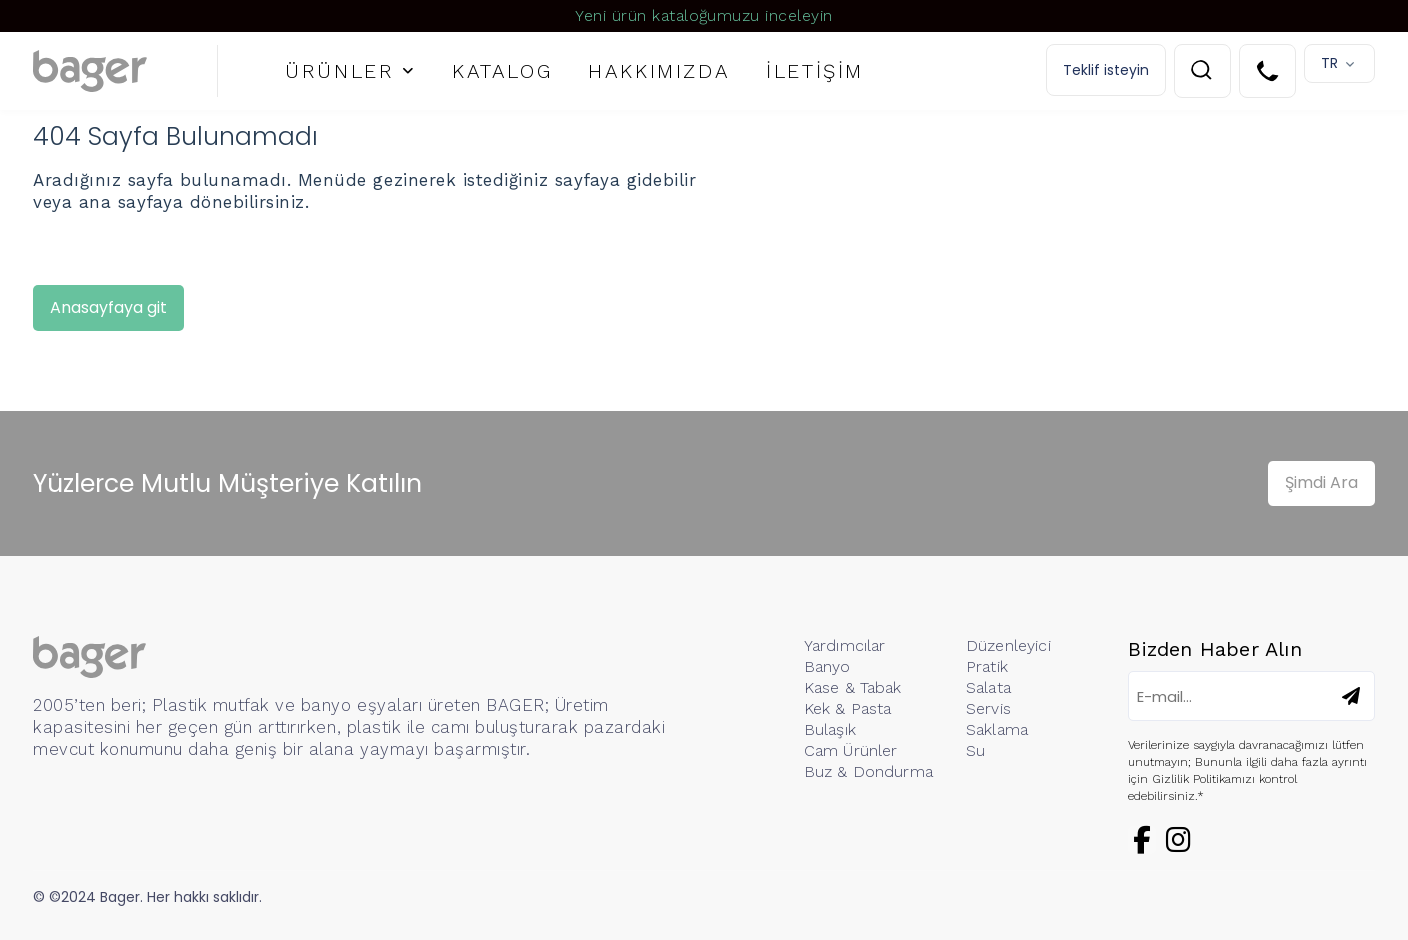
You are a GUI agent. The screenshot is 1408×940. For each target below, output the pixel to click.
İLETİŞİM (815, 71)
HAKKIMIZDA (659, 71)
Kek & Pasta (848, 708)
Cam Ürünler (851, 750)
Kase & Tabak (853, 687)
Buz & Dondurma (868, 771)
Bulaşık (830, 729)
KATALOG (502, 71)
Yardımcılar (845, 645)
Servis (988, 708)
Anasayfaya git (108, 307)
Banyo (827, 666)
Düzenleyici (1008, 645)
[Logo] (125, 71)
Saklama (997, 729)
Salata (988, 687)
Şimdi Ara (1321, 482)
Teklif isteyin (1106, 70)
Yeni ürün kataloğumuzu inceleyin (703, 15)
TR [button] (1329, 63)
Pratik (987, 666)
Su (975, 750)
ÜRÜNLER (339, 71)
